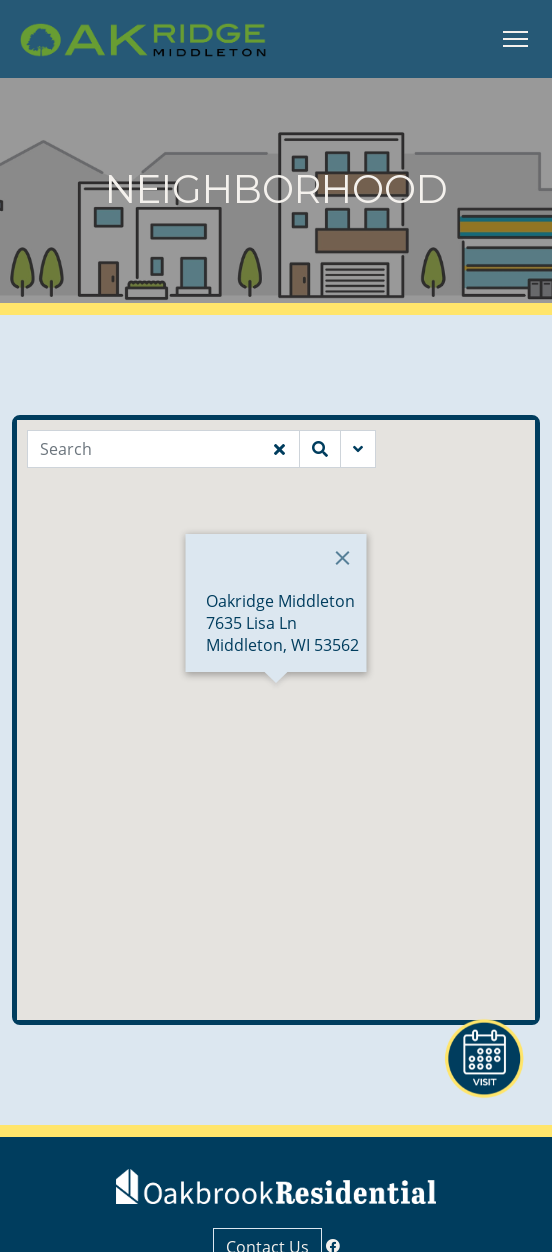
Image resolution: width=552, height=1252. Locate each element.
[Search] (143, 449)
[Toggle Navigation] (515, 39)
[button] (276, 701)
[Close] (343, 558)
